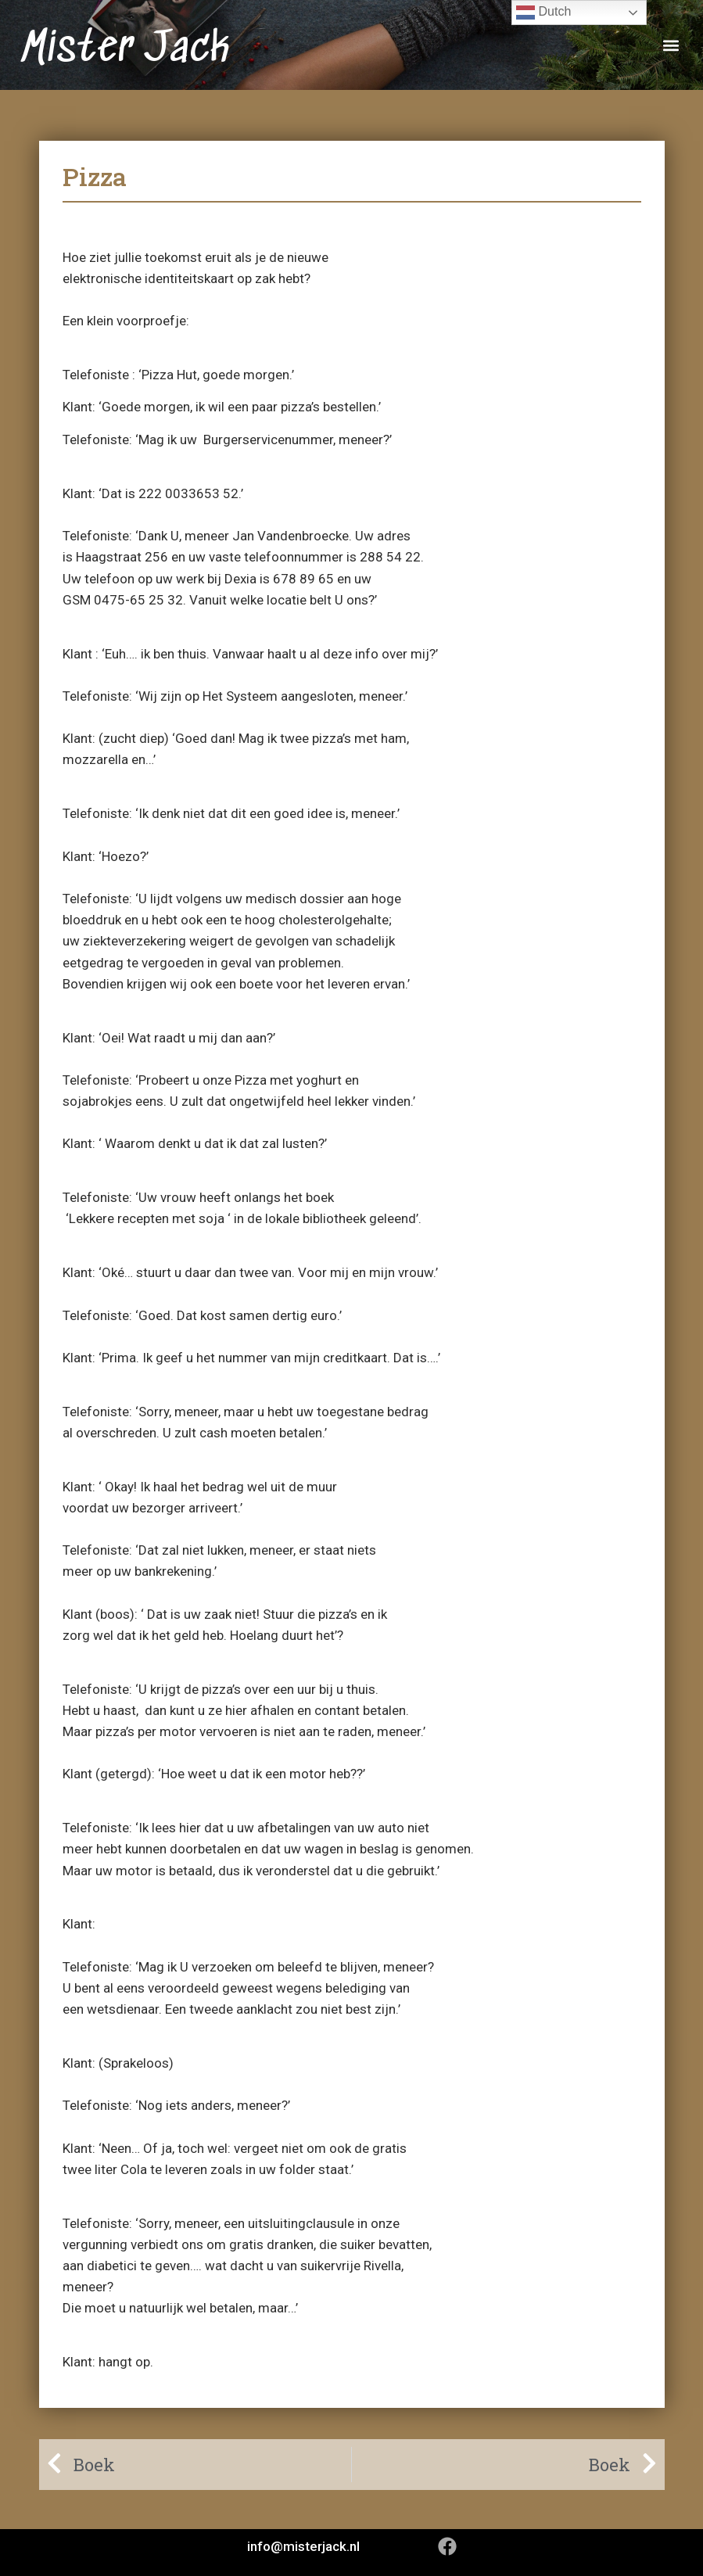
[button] (670, 45)
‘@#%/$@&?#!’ (142, 1924)
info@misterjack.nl (303, 2546)
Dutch (543, 12)
